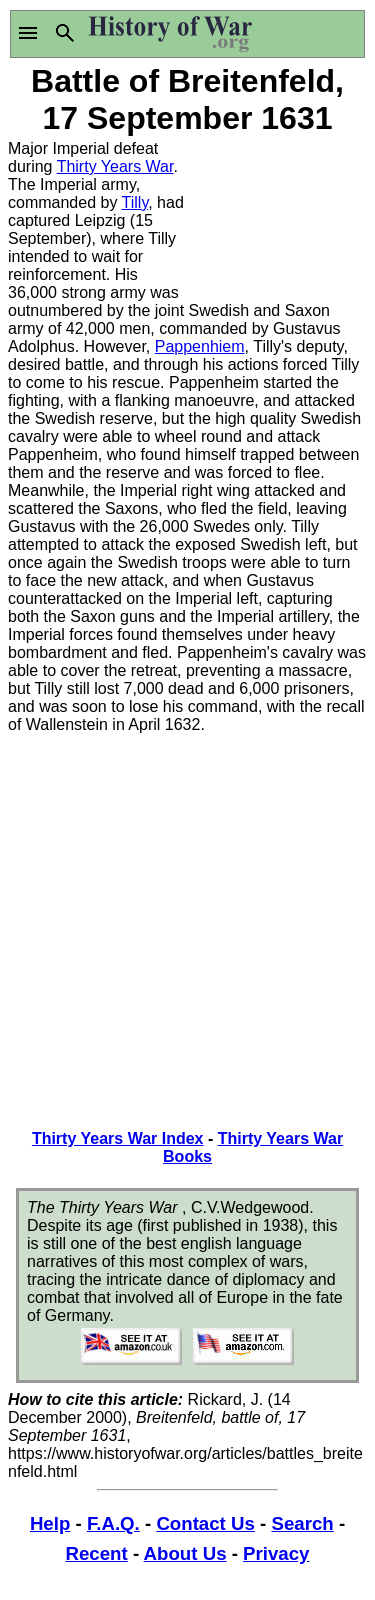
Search (302, 1523)
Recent (97, 1553)
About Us (185, 1553)
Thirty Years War (115, 166)
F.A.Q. (113, 1523)
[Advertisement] (278, 215)
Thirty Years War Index (118, 1138)
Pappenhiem (200, 346)
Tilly (135, 202)
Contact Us (205, 1523)
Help (50, 1523)
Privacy (276, 1553)
